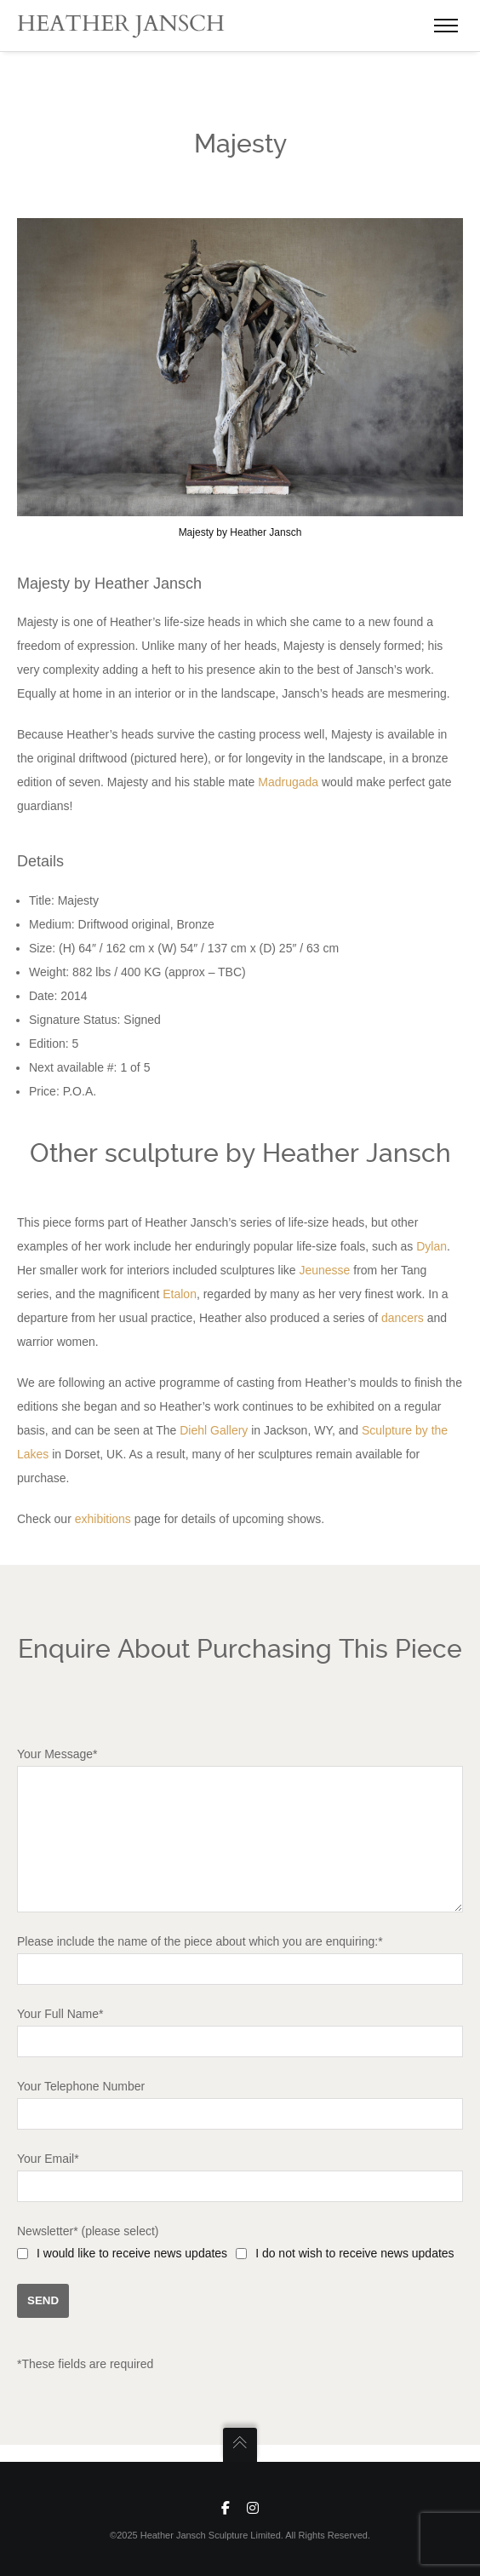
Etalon (180, 1285)
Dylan (431, 1238)
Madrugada (288, 773)
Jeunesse (324, 1261)
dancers (402, 1309)
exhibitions (103, 1510)
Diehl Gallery (214, 1422)
